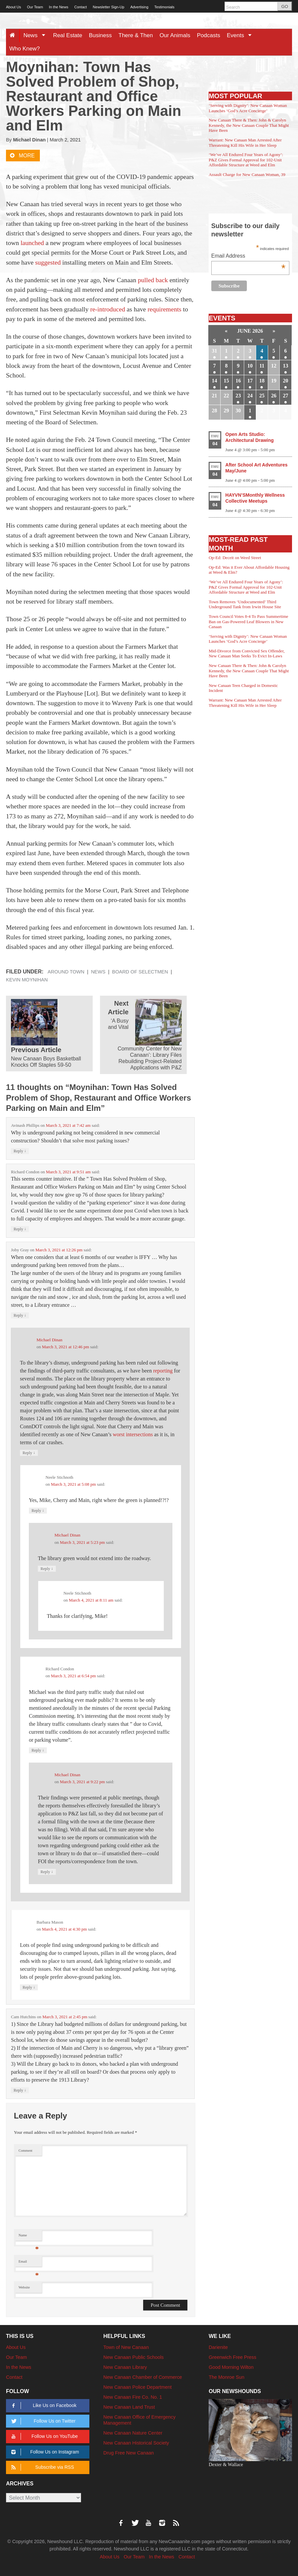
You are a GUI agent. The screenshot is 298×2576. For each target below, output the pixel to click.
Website (24, 2287)
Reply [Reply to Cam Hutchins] (20, 2090)
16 (238, 380)
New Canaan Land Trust (129, 2407)
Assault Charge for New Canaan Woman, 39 (247, 174)
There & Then (136, 35)
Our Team (35, 7)
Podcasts (208, 35)
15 (226, 380)
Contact (80, 7)
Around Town (66, 971)
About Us (13, 7)
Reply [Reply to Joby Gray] (20, 1315)
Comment (26, 2150)
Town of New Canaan (126, 2347)
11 (261, 366)
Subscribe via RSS (41, 2467)
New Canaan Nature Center (132, 2433)
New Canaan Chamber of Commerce (142, 2377)
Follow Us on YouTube (43, 2436)
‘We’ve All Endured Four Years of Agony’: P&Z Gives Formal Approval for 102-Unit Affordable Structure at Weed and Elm (246, 159)
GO (284, 6)
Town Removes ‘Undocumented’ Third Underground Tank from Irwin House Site (245, 604)
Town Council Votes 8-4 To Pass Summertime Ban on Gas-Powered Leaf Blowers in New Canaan (248, 621)
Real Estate (67, 35)
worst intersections (132, 1434)
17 (250, 380)
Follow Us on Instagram (44, 2452)
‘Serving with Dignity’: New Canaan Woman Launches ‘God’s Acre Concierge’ (248, 108)
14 (214, 380)
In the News (58, 7)
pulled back (153, 280)
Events (241, 35)
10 (250, 366)
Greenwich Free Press (232, 2357)
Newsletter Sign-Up (108, 7)
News (36, 35)
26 (273, 395)
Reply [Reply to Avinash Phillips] (20, 1151)
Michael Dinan (29, 139)
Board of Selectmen (140, 971)
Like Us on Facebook (42, 2405)
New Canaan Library (125, 2367)
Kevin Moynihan (27, 979)
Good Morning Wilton (231, 2367)
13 (285, 366)
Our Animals (174, 35)
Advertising (139, 7)
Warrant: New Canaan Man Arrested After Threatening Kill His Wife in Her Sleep (245, 142)
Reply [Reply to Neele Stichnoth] (38, 1510)
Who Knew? (24, 48)
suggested (48, 262)
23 (238, 395)
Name (29, 2236)
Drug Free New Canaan (128, 2452)
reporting (163, 1370)
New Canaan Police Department (137, 2387)
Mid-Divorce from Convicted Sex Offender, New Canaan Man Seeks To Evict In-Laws (246, 653)
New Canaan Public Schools (133, 2357)
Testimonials (164, 7)
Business (100, 35)
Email (29, 2263)
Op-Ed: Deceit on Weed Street (235, 557)
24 (250, 395)
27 (285, 395)
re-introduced (107, 309)
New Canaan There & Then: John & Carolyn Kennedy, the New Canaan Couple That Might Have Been (249, 125)
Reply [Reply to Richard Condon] (20, 1229)
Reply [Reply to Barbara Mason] (29, 1987)
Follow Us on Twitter (42, 2421)
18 (261, 380)
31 (214, 351)
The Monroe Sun (226, 2377)
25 (261, 395)
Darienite (218, 2347)
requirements (164, 309)
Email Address (248, 256)
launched (32, 242)
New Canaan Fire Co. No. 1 (132, 2397)
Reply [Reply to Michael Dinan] (29, 1452)
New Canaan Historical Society (136, 2443)
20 (285, 380)
